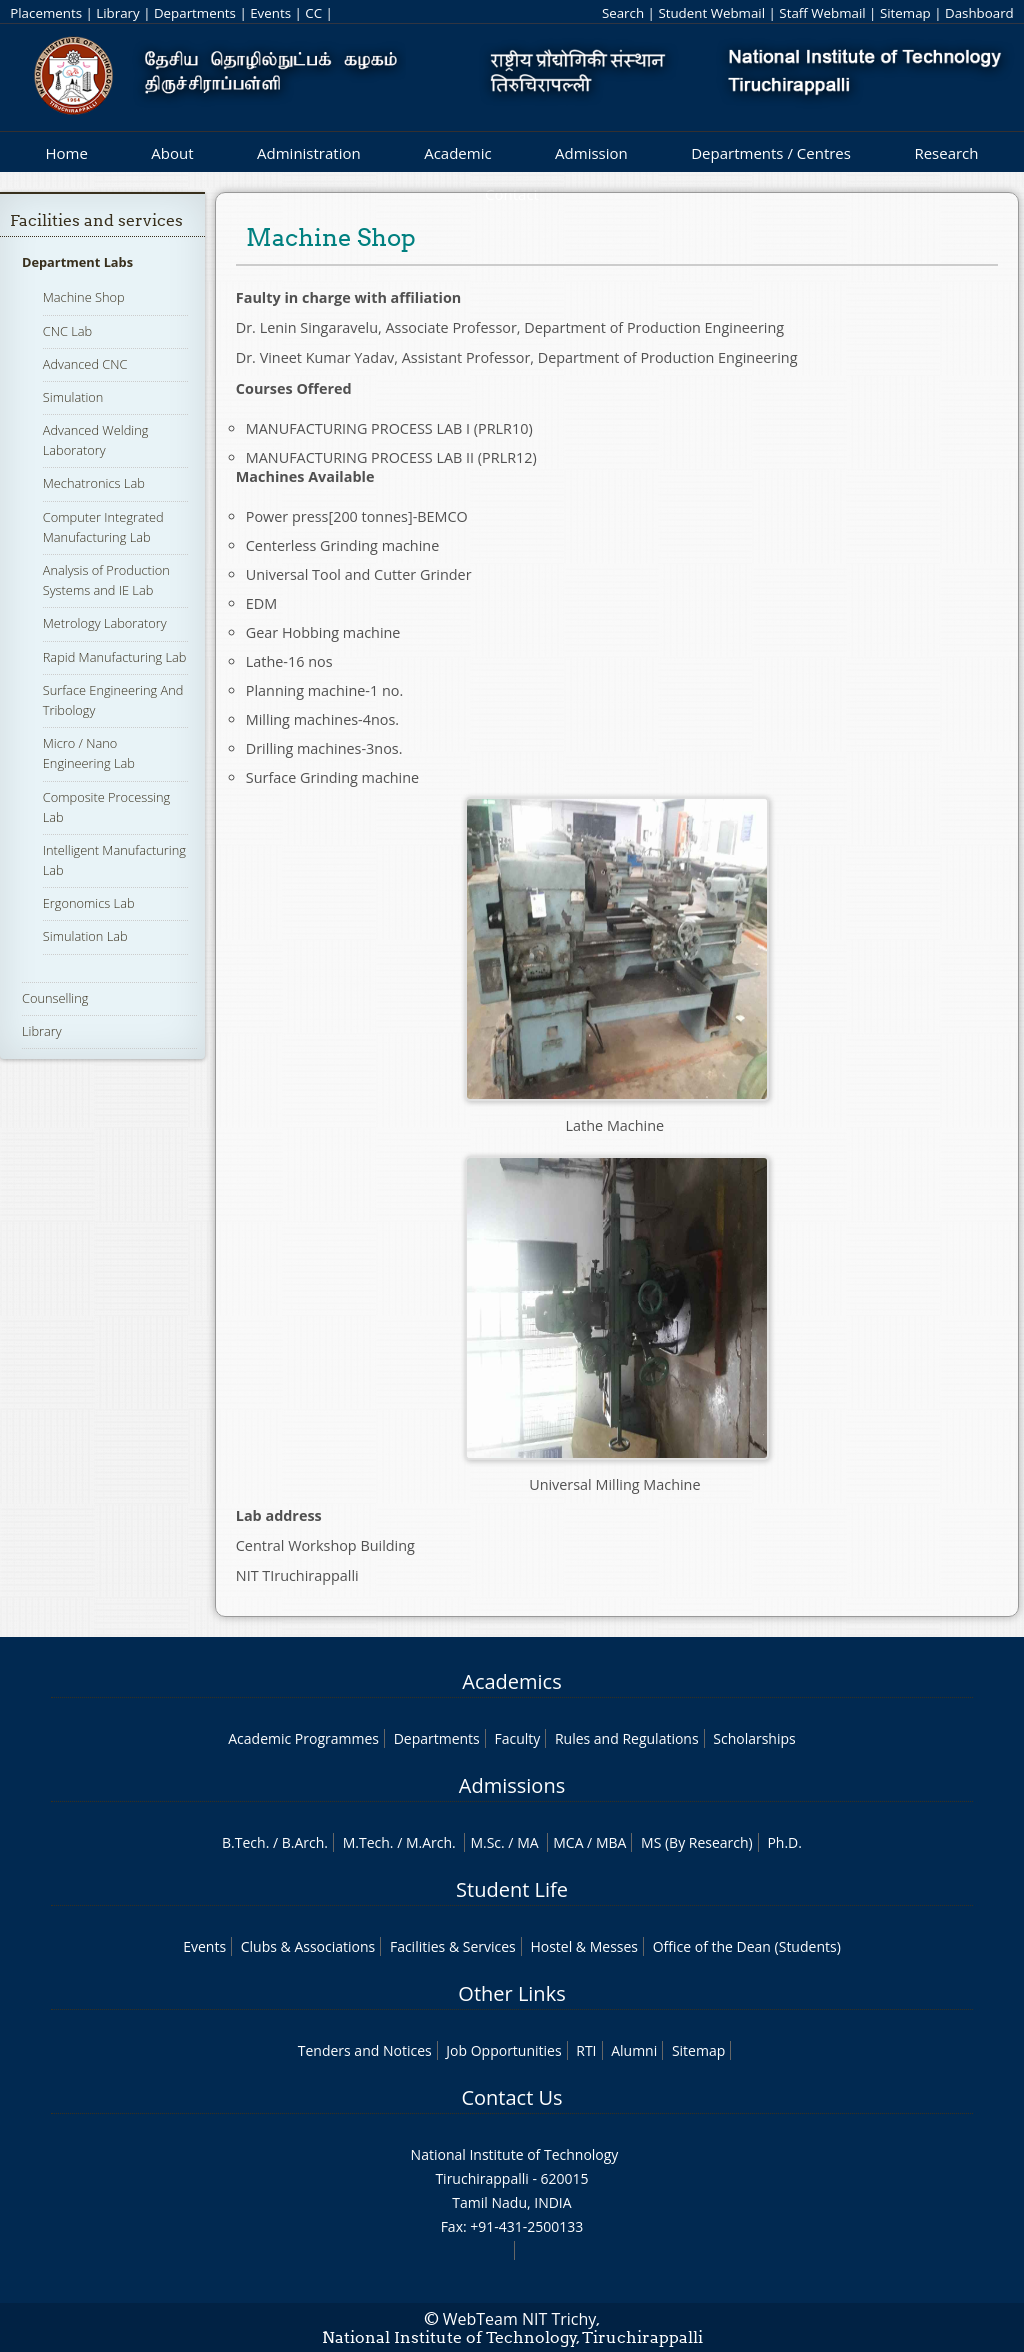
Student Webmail (711, 13)
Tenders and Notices (365, 2050)
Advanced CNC (85, 364)
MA (527, 1842)
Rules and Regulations (627, 1738)
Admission (591, 153)
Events (270, 13)
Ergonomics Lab (89, 903)
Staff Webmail (822, 13)
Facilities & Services (453, 1946)
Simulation (73, 397)
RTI (586, 2050)
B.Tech (244, 1842)
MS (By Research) (697, 1842)
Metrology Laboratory (105, 623)
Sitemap (905, 13)
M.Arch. (431, 1842)
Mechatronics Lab (94, 483)
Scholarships (754, 1738)
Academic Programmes (303, 1738)
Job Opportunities (503, 2050)
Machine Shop (84, 297)
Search (623, 13)
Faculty (517, 1738)
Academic (457, 153)
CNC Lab (67, 331)
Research (946, 153)
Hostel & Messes (584, 1946)
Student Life (512, 1889)
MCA (568, 1842)
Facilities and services (96, 220)
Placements (46, 13)
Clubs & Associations (308, 1946)
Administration (309, 153)
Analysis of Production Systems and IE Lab (106, 580)
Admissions (512, 1785)
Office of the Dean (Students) (747, 1946)
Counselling (55, 998)
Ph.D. (784, 1842)
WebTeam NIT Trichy (520, 2319)
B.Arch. (305, 1842)
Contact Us (511, 2097)
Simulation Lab (85, 936)
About (172, 153)
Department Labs (77, 262)
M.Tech (366, 1842)
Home (66, 153)
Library (117, 13)
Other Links (511, 1993)
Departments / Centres (771, 153)
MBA (611, 1842)
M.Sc (485, 1842)
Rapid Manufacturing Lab (115, 657)
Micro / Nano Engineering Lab (89, 753)
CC (313, 13)
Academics (511, 1681)
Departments (195, 13)
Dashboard (979, 13)
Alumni (634, 2050)
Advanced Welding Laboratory (96, 440)
